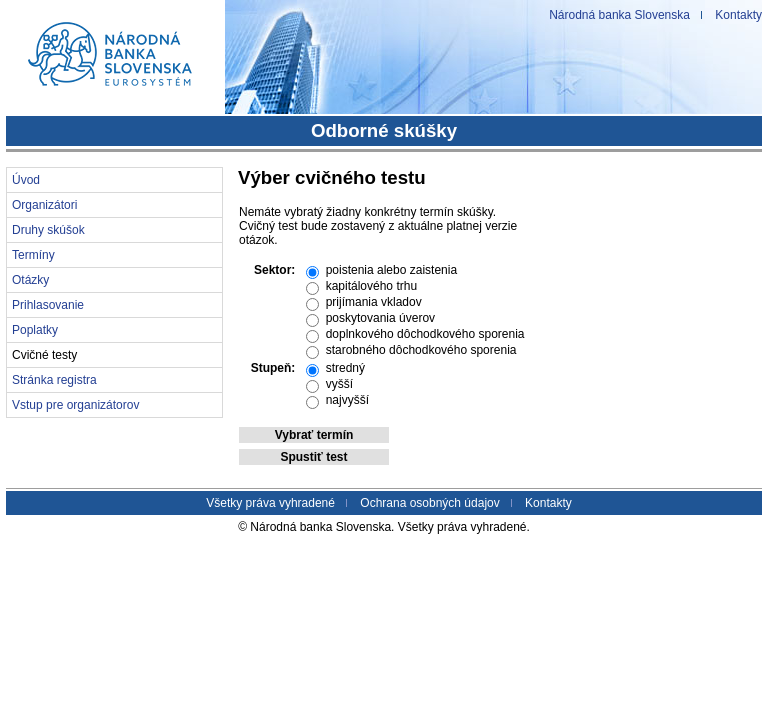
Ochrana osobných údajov (429, 503)
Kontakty (738, 15)
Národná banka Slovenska (619, 15)
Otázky (30, 280)
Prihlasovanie (48, 305)
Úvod (26, 180)
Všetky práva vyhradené (270, 503)
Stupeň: (273, 368)
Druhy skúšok (48, 230)
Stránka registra (54, 380)
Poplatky (35, 330)
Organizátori (44, 205)
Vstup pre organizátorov (75, 405)
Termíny (33, 255)
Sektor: (274, 270)
